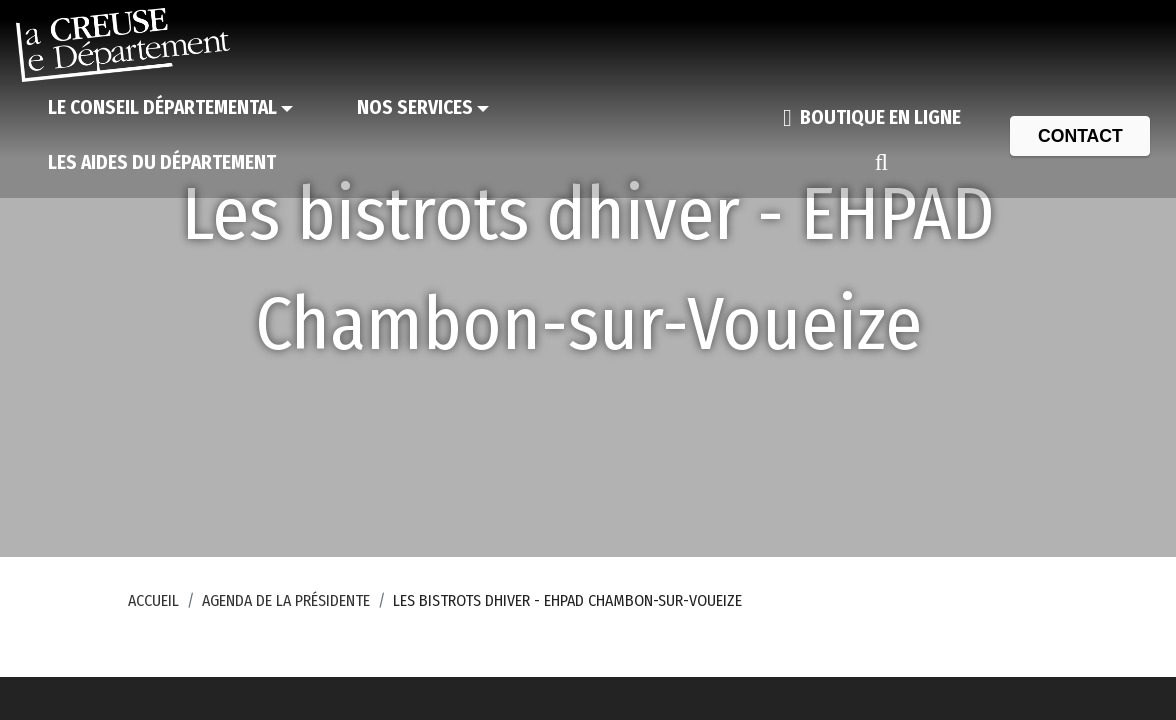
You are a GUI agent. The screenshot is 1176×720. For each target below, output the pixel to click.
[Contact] (1080, 136)
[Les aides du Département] (162, 163)
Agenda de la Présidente (286, 600)
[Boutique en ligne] (872, 118)
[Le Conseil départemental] (170, 109)
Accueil (153, 600)
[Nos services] (423, 109)
